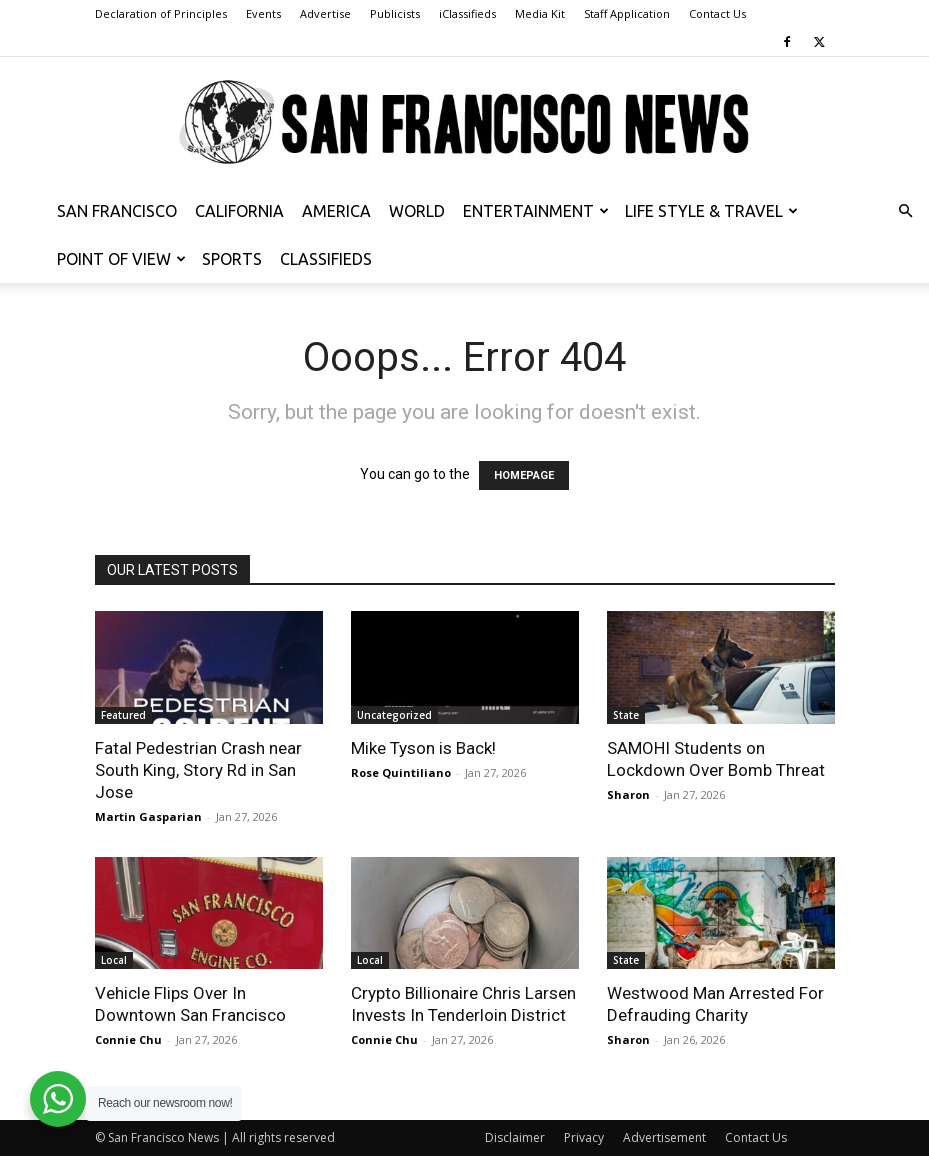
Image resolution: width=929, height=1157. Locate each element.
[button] (905, 211)
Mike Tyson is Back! (423, 748)
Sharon (628, 794)
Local (114, 960)
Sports (232, 259)
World (417, 211)
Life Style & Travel (711, 211)
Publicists (395, 13)
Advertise (325, 13)
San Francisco (117, 211)
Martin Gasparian (148, 816)
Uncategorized (394, 715)
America (336, 211)
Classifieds (326, 259)
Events (263, 13)
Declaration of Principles (161, 13)
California (239, 211)
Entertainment (536, 211)
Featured (123, 715)
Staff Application (627, 13)
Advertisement (664, 1137)
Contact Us (717, 13)
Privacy (584, 1137)
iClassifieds (467, 13)
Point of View (121, 259)
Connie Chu (128, 1039)
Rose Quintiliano (401, 772)
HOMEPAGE (524, 475)
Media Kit (540, 13)
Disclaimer (515, 1137)
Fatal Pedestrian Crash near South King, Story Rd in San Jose (198, 770)
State (626, 715)
